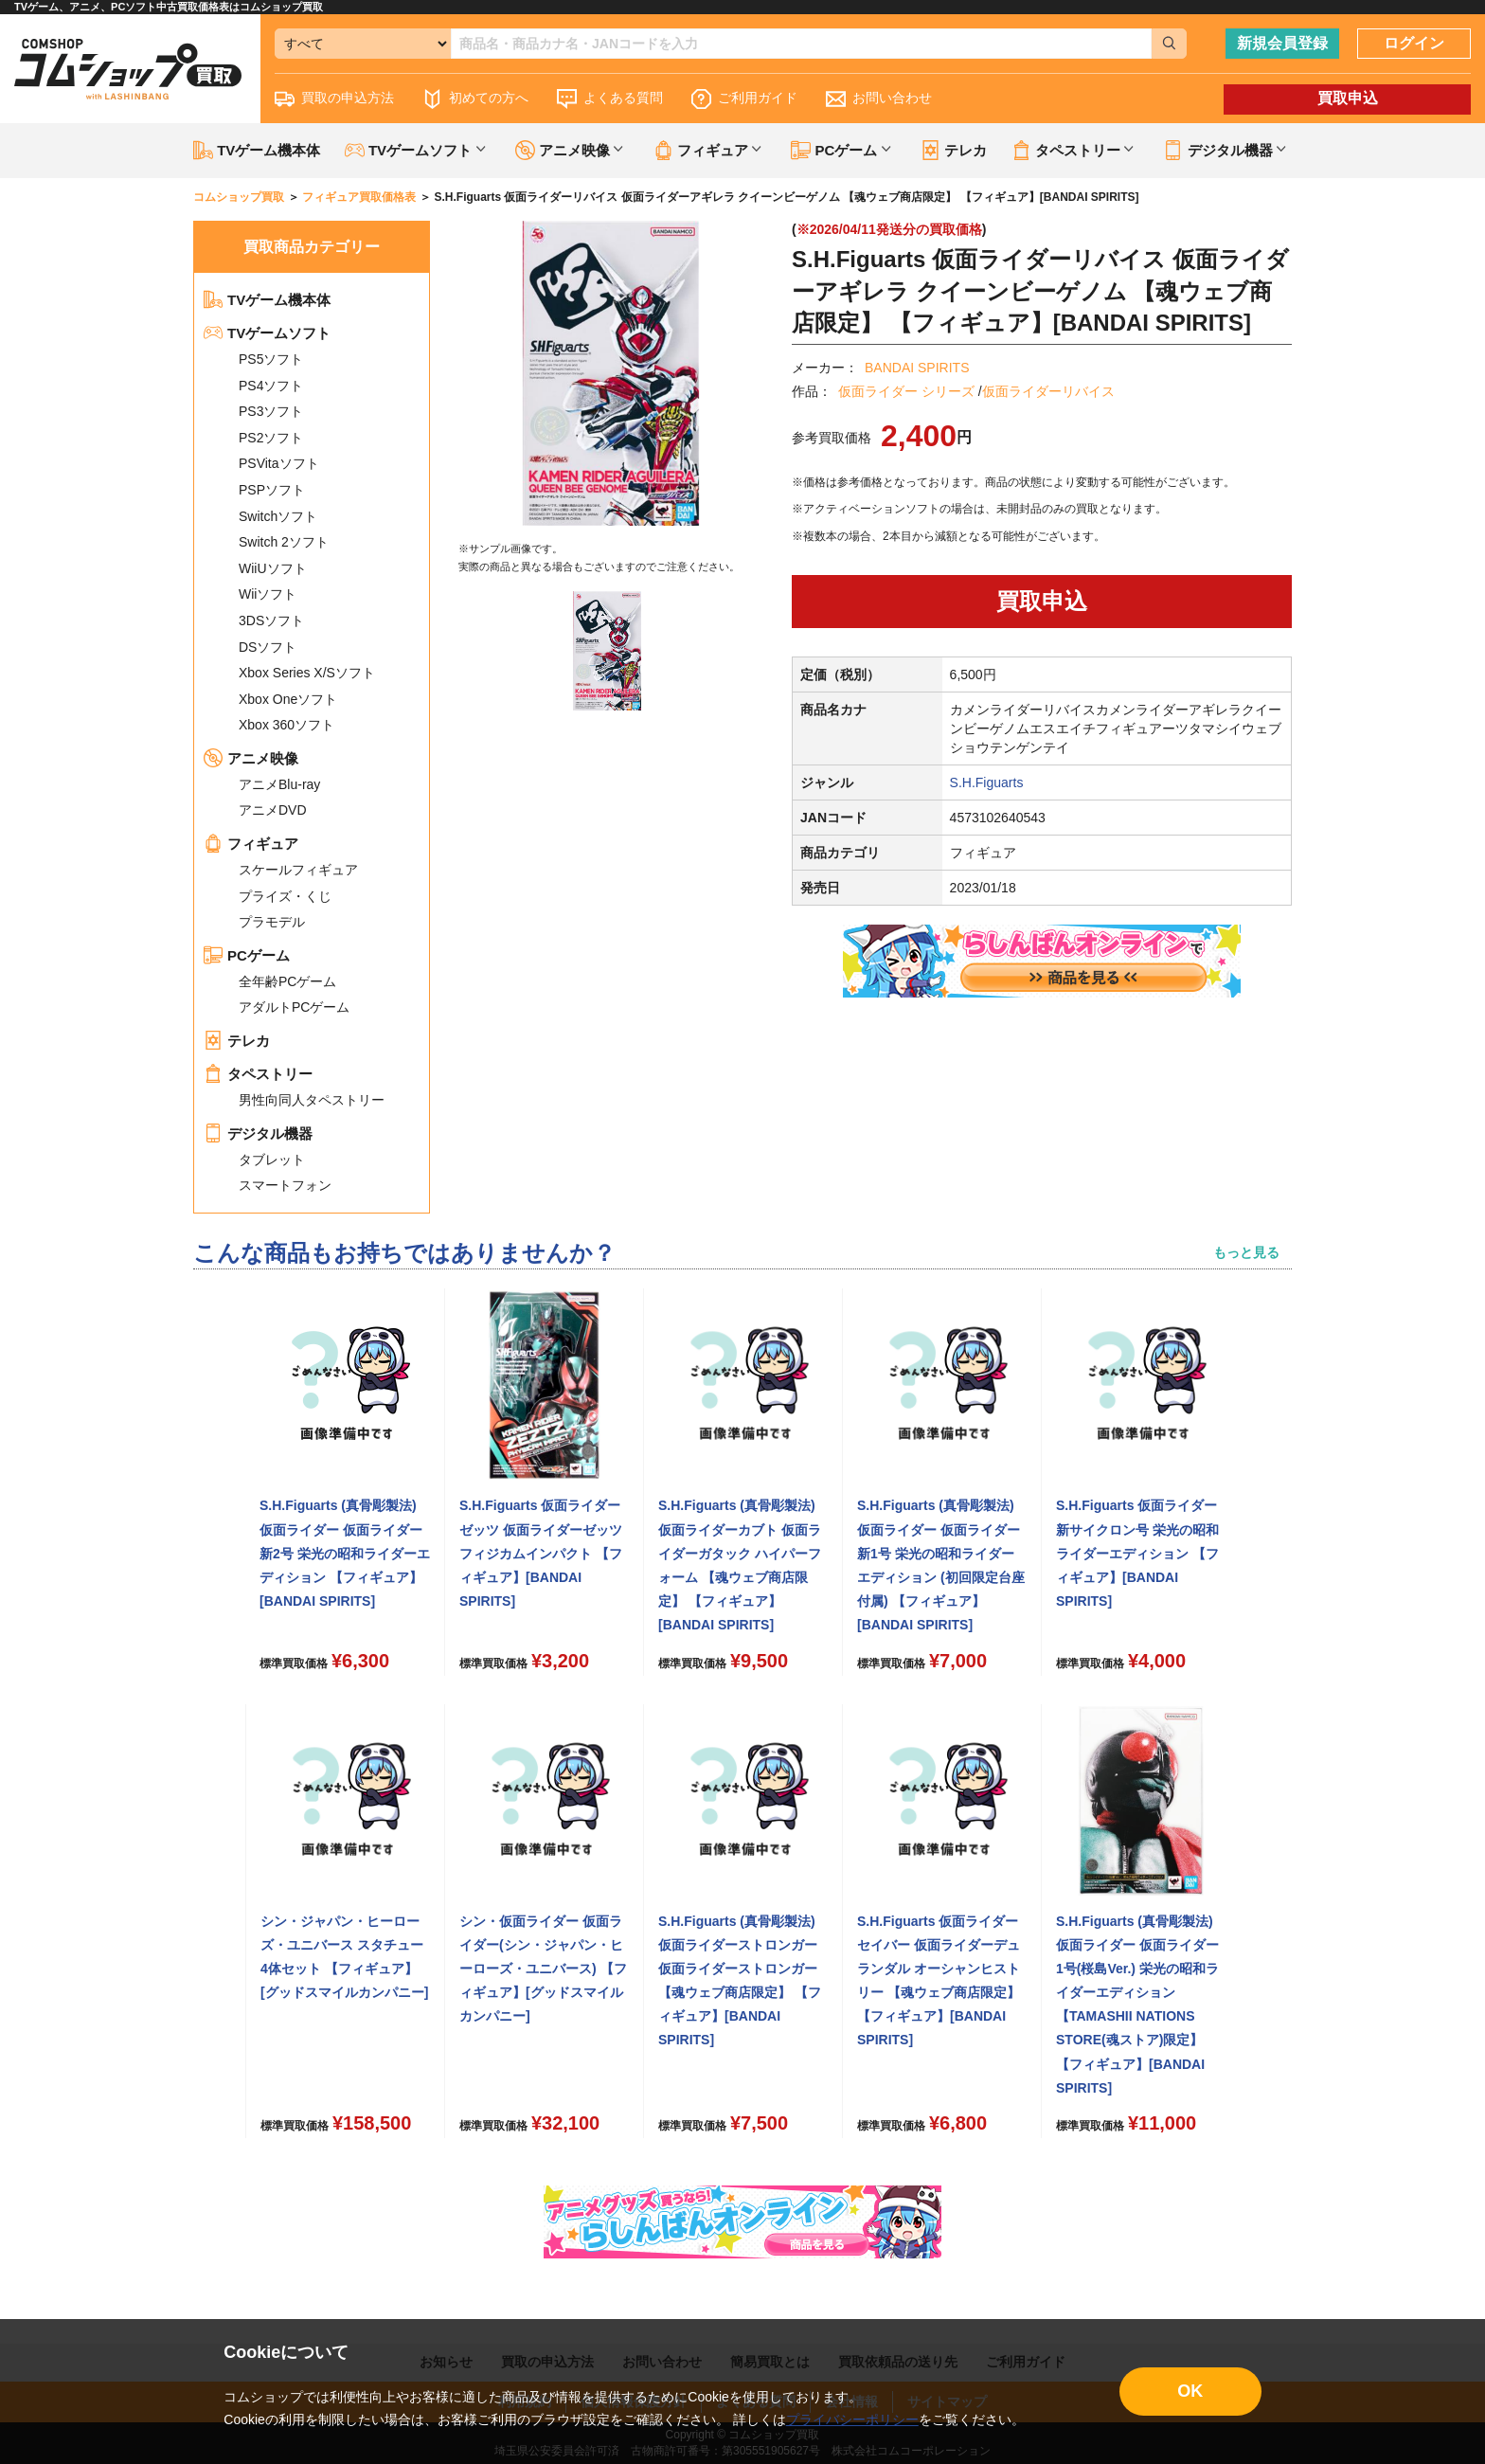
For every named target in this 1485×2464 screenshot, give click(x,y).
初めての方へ (475, 99)
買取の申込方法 (334, 99)
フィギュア (251, 844)
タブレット (272, 1159)
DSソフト (267, 647)
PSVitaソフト (279, 463)
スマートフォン (285, 1185)
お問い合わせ (879, 99)
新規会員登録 (1282, 43)
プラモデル (272, 921)
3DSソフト (271, 620)
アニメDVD (273, 810)
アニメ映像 (251, 758)
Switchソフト (278, 516)
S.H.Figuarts (987, 782)
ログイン (1414, 43)
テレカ (954, 150)
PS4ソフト (271, 385)
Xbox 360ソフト (286, 724)
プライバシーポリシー (852, 2419)
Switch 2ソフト (284, 541)
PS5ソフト (271, 359)
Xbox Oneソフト (288, 699)
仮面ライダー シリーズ (906, 391)
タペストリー (258, 1074)
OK (1190, 2391)
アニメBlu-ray (279, 784)
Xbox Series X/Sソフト (307, 672)
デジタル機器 (258, 1133)
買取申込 (1347, 98)
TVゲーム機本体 (256, 150)
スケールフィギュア (298, 869)
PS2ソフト (271, 437)
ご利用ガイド (744, 99)
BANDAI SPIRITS (917, 367)
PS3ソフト (271, 411)
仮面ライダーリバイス (1048, 391)
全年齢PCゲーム (287, 981)
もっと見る (1246, 1252)
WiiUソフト (273, 568)
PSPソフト (272, 489)
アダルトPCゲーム (294, 1007)
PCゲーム (247, 955)
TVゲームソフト (267, 333)
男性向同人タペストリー (312, 1099)
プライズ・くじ (285, 896)
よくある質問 (610, 99)
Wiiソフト (267, 594)
